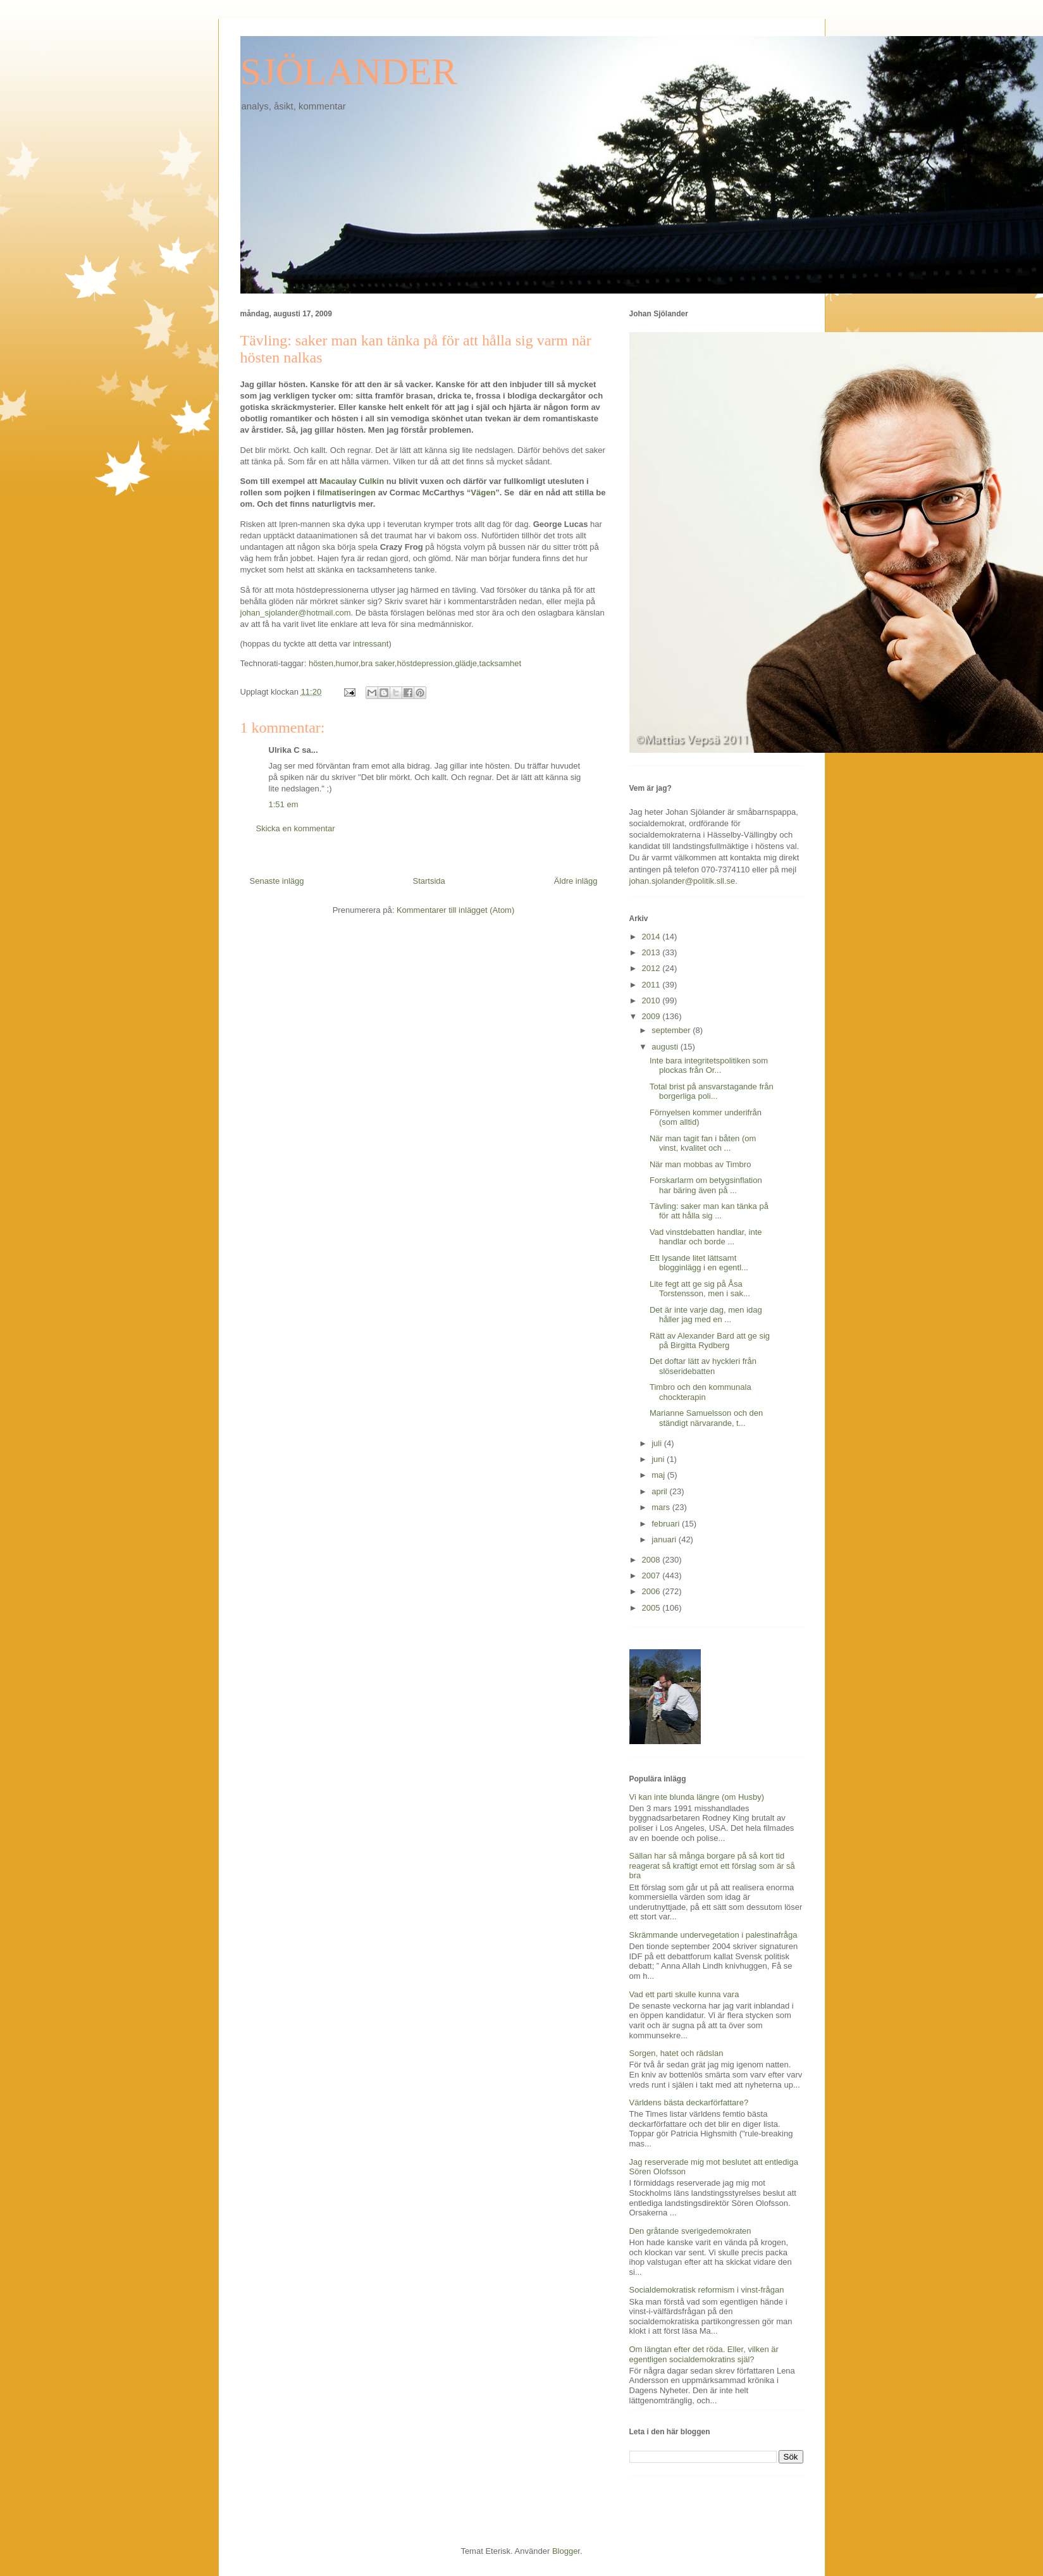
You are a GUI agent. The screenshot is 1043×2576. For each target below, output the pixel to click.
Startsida (429, 881)
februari (666, 1523)
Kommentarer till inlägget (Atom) (455, 910)
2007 (652, 1575)
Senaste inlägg (277, 881)
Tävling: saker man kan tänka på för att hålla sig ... (709, 1211)
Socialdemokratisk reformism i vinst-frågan (706, 2289)
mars (661, 1507)
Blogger (566, 2551)
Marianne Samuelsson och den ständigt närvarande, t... (706, 1418)
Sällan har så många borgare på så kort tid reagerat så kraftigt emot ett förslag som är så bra (712, 1865)
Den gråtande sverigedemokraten (690, 2231)
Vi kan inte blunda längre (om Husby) (697, 1797)
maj (659, 1475)
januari (665, 1539)
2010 (652, 1000)
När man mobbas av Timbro (700, 1164)
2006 (652, 1591)
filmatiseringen (347, 492)
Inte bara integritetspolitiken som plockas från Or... (709, 1065)
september (672, 1030)
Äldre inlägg (576, 881)
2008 (652, 1559)
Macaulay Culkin (351, 481)
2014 (652, 936)
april (660, 1491)
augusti (666, 1046)
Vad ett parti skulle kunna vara (684, 1994)
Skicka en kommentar (295, 828)
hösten (321, 663)
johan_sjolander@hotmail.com (295, 612)
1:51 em (284, 804)
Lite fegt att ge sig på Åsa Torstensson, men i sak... (700, 1289)
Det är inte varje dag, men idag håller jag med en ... (706, 1315)
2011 (652, 984)
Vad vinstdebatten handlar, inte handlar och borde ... (706, 1237)
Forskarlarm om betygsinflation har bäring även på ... (706, 1185)
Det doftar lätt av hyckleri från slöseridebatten (703, 1366)
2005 (652, 1608)
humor (347, 663)
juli (657, 1443)
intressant (370, 643)
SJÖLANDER (348, 71)
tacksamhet (500, 663)
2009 (652, 1016)
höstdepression (424, 663)
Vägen (483, 492)
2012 (652, 968)
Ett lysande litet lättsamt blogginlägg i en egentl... (699, 1263)
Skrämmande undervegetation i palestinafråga (713, 1935)
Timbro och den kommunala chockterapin (700, 1392)
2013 (652, 952)
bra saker (377, 663)
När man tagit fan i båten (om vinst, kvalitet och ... (703, 1143)
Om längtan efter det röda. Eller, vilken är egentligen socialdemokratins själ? (704, 2354)
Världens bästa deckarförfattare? (689, 2102)
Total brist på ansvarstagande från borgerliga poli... (712, 1091)
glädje (466, 663)
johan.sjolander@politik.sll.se (682, 881)
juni (659, 1459)
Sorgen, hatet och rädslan (676, 2053)
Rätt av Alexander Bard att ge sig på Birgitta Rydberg (710, 1341)
